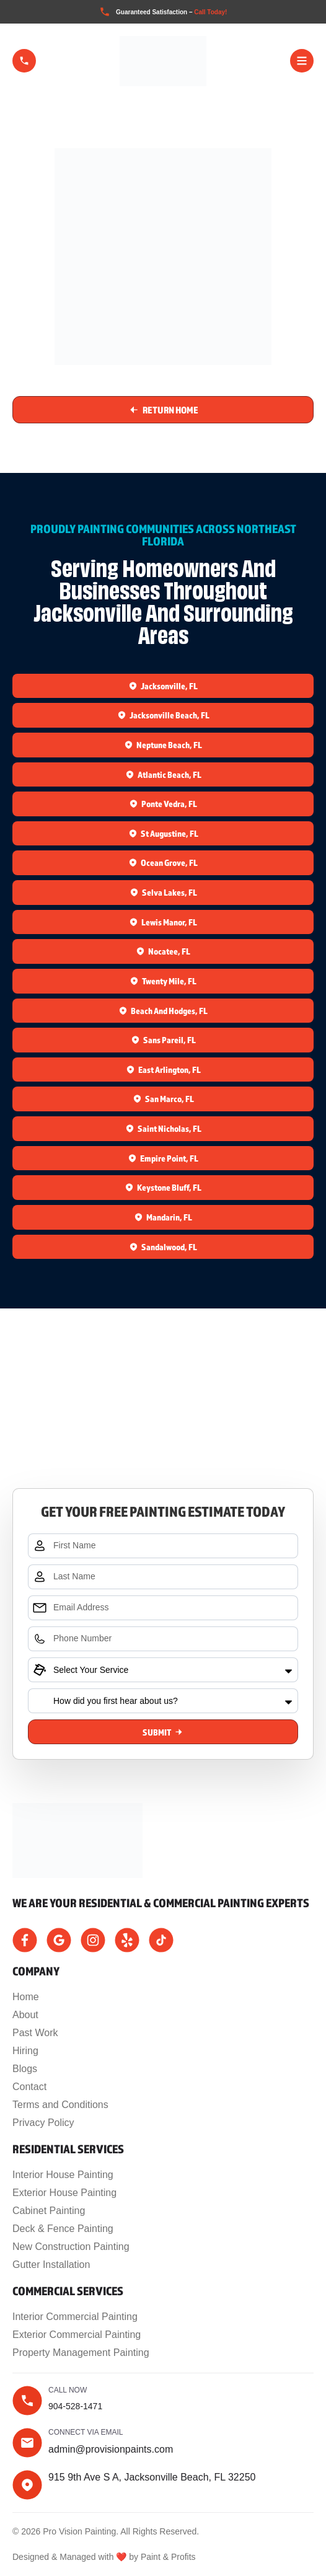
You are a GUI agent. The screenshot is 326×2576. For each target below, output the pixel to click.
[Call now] (27, 2400)
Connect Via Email (85, 2432)
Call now (67, 2390)
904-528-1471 (75, 2406)
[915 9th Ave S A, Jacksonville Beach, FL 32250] (163, 1432)
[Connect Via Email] (27, 2443)
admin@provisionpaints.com (110, 2449)
